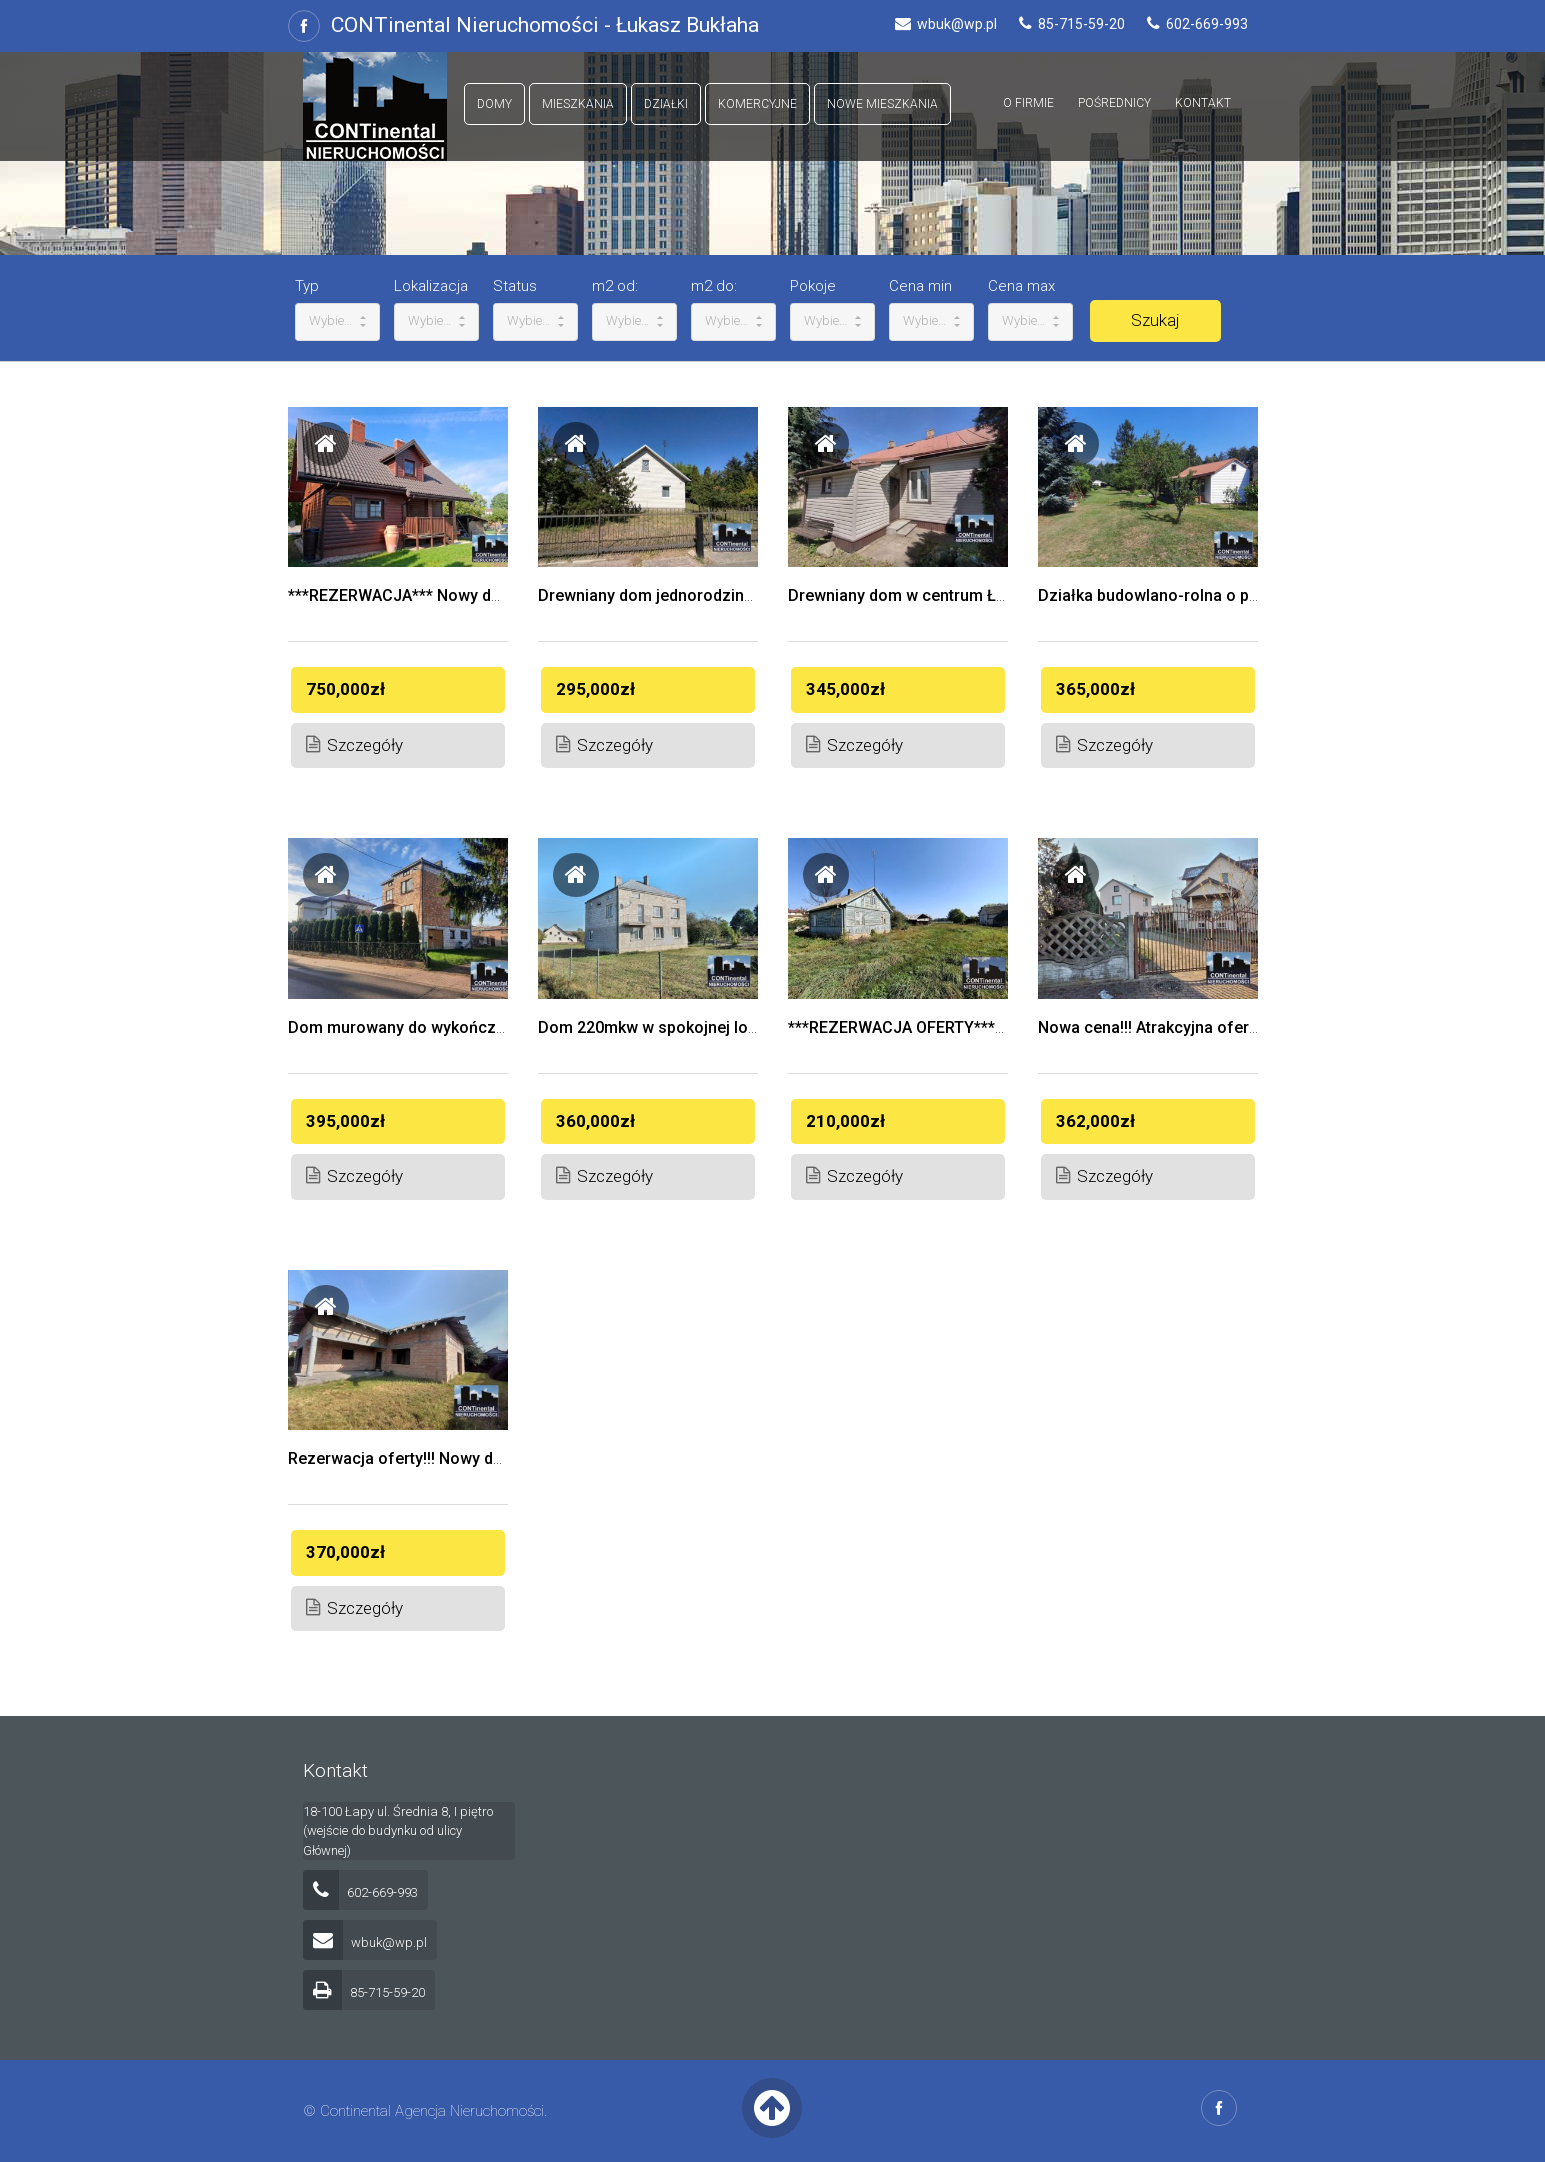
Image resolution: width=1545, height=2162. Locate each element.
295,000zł (595, 689)
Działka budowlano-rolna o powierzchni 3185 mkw (1223, 595)
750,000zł (345, 689)
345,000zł (845, 689)
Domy (494, 104)
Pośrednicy (1114, 103)
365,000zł (1095, 689)
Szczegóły (354, 744)
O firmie (1028, 103)
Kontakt (1203, 103)
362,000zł (1095, 1121)
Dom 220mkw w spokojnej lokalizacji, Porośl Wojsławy (738, 1027)
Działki (666, 104)
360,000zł (595, 1121)
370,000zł (345, 1552)
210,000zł (845, 1121)
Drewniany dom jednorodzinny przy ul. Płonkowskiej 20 (740, 595)
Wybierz (337, 320)
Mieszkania (578, 104)
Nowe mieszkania (882, 104)
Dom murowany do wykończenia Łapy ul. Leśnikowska (487, 1027)
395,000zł (345, 1121)
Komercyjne (757, 104)
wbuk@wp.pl (365, 1942)
